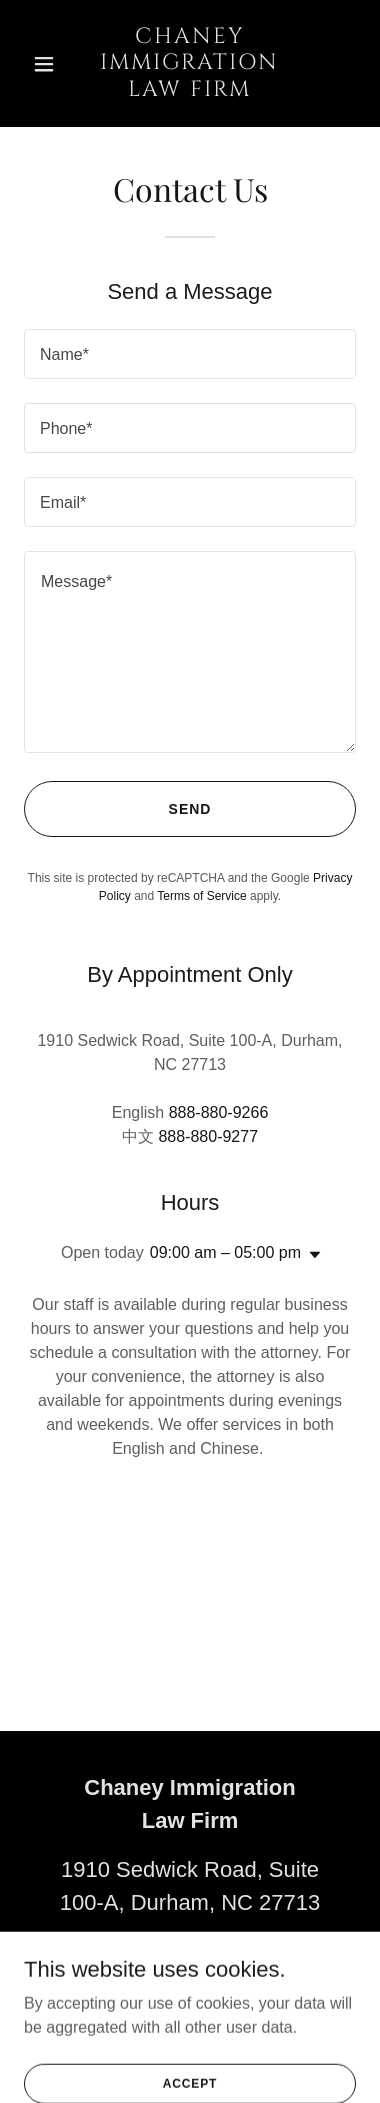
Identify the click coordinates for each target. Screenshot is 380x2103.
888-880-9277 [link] (208, 1136)
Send (190, 809)
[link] (190, 90)
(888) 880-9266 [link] (190, 1951)
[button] (49, 64)
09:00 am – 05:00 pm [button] (225, 1252)
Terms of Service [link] (201, 896)
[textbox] (190, 354)
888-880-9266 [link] (219, 1112)
